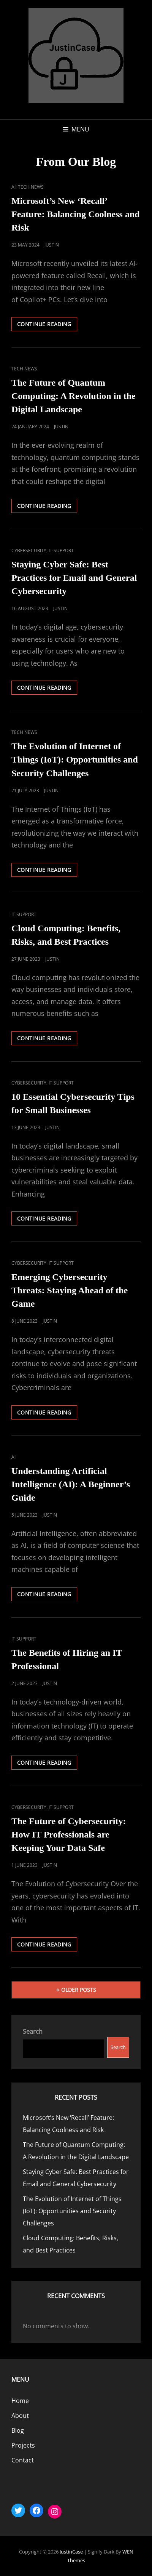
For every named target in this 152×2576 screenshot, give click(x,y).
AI (13, 187)
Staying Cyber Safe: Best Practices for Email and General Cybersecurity (74, 577)
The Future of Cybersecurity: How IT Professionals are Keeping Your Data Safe (68, 1834)
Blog (17, 2430)
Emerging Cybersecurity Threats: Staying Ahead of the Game (69, 1290)
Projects (23, 2445)
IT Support (61, 550)
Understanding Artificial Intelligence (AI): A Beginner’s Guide (70, 1484)
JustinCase (71, 2551)
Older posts (78, 1989)
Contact (22, 2460)
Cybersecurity (28, 550)
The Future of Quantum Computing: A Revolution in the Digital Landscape (73, 396)
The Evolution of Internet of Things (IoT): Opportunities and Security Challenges (74, 759)
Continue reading (47, 325)
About (20, 2415)
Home (20, 2401)
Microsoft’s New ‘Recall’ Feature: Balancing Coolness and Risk (75, 214)
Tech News (31, 187)
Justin (51, 245)
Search (33, 2031)
